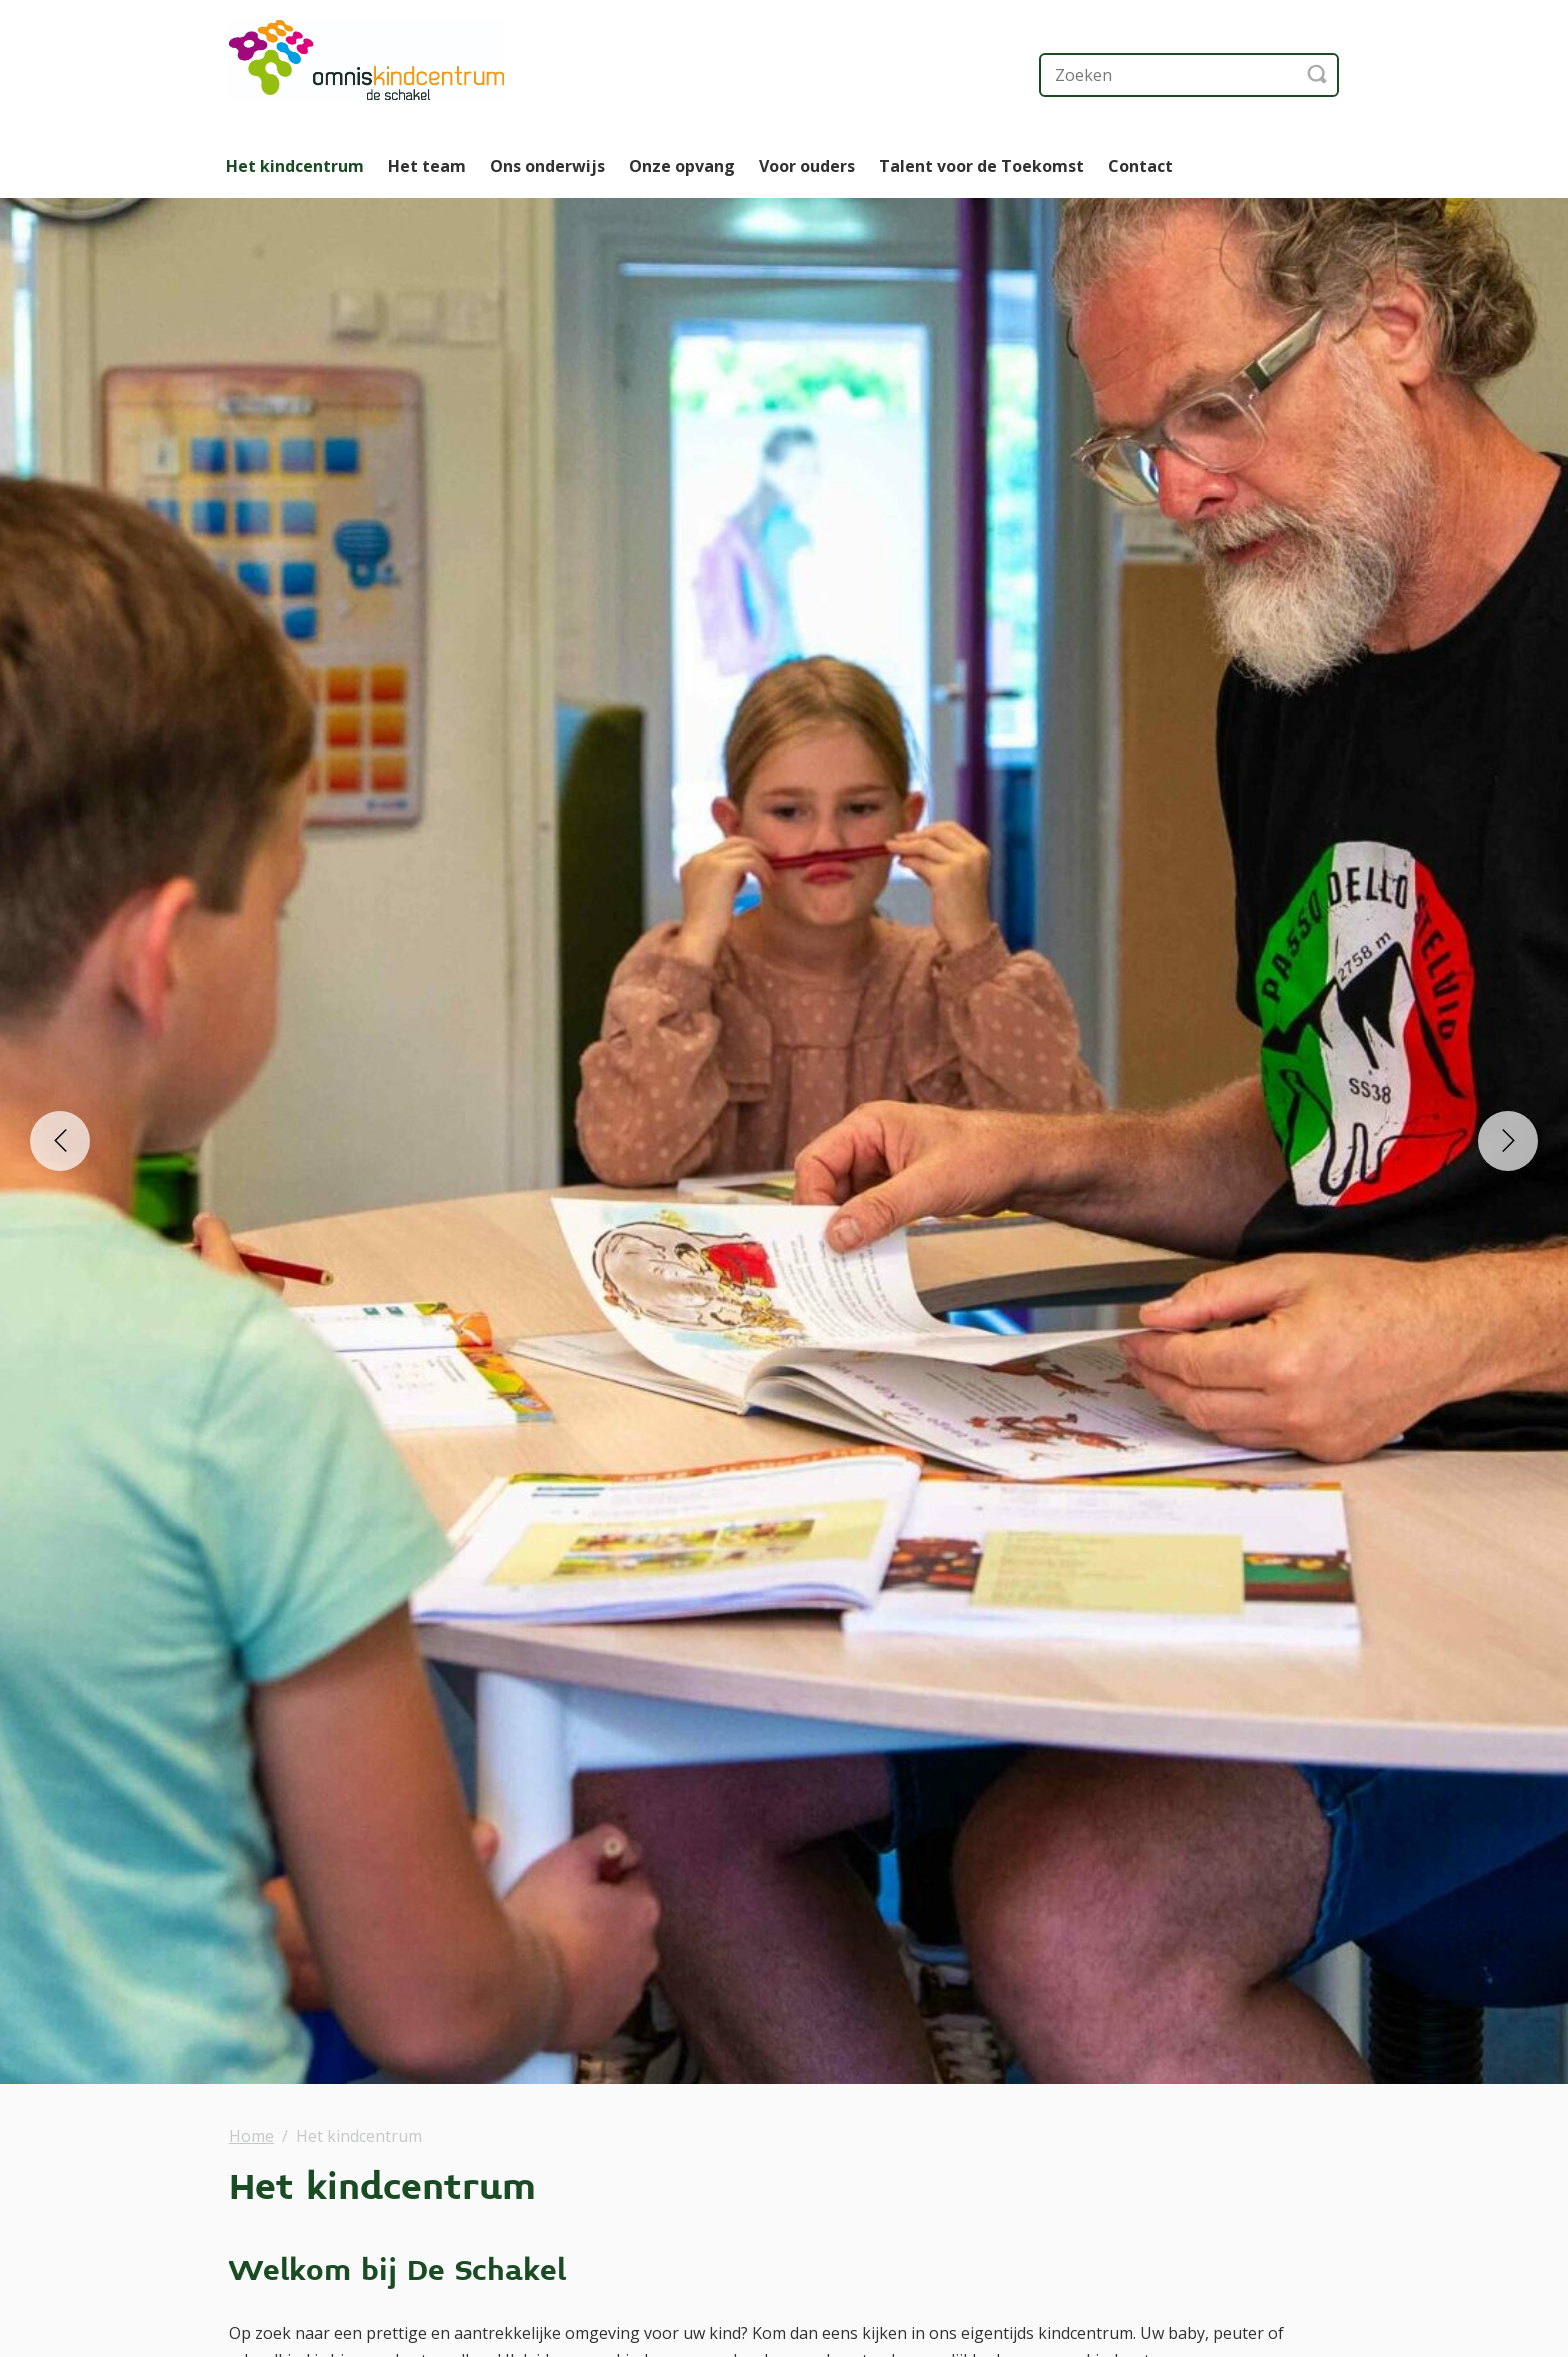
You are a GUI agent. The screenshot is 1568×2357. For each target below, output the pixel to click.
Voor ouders (807, 166)
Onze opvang (682, 166)
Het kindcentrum (295, 166)
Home (251, 2136)
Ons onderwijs (547, 166)
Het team (427, 166)
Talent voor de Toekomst (981, 166)
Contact (1140, 166)
